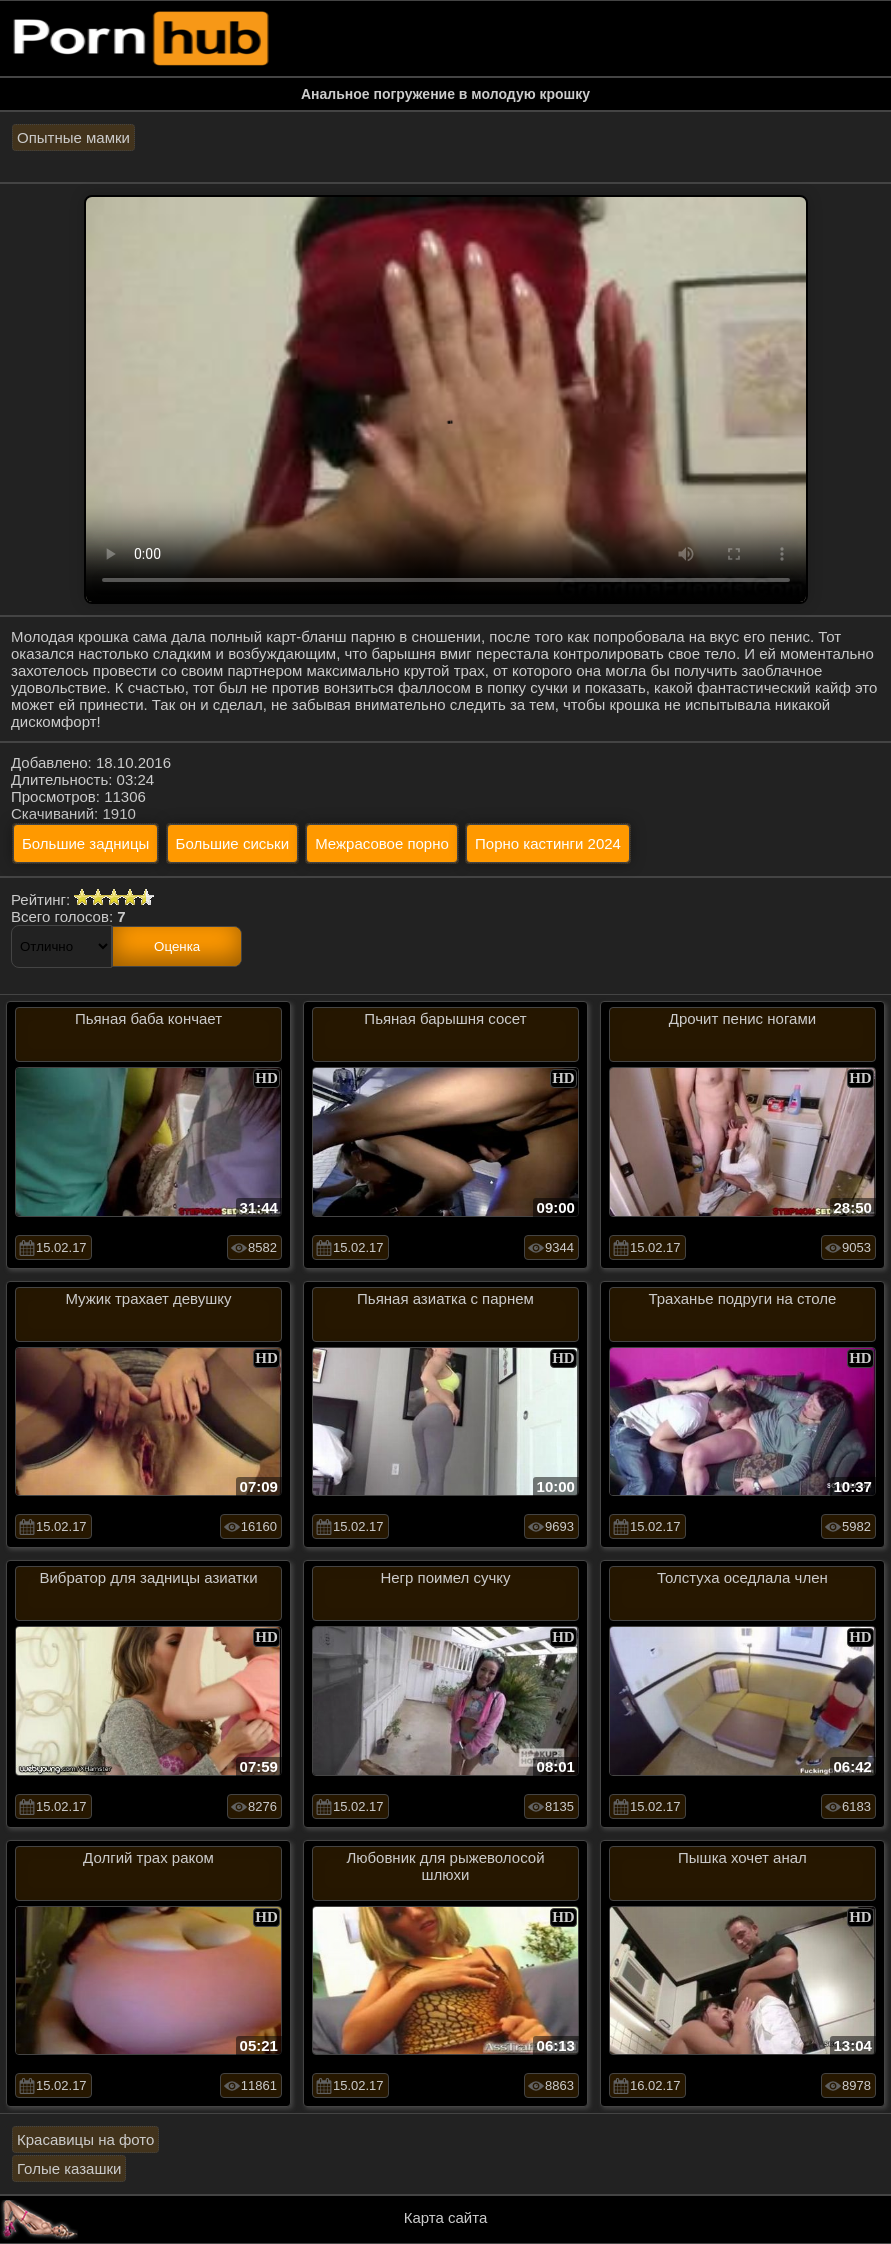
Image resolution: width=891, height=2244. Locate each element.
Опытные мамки (73, 137)
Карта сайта (446, 2217)
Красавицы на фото (85, 2139)
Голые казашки (69, 2168)
